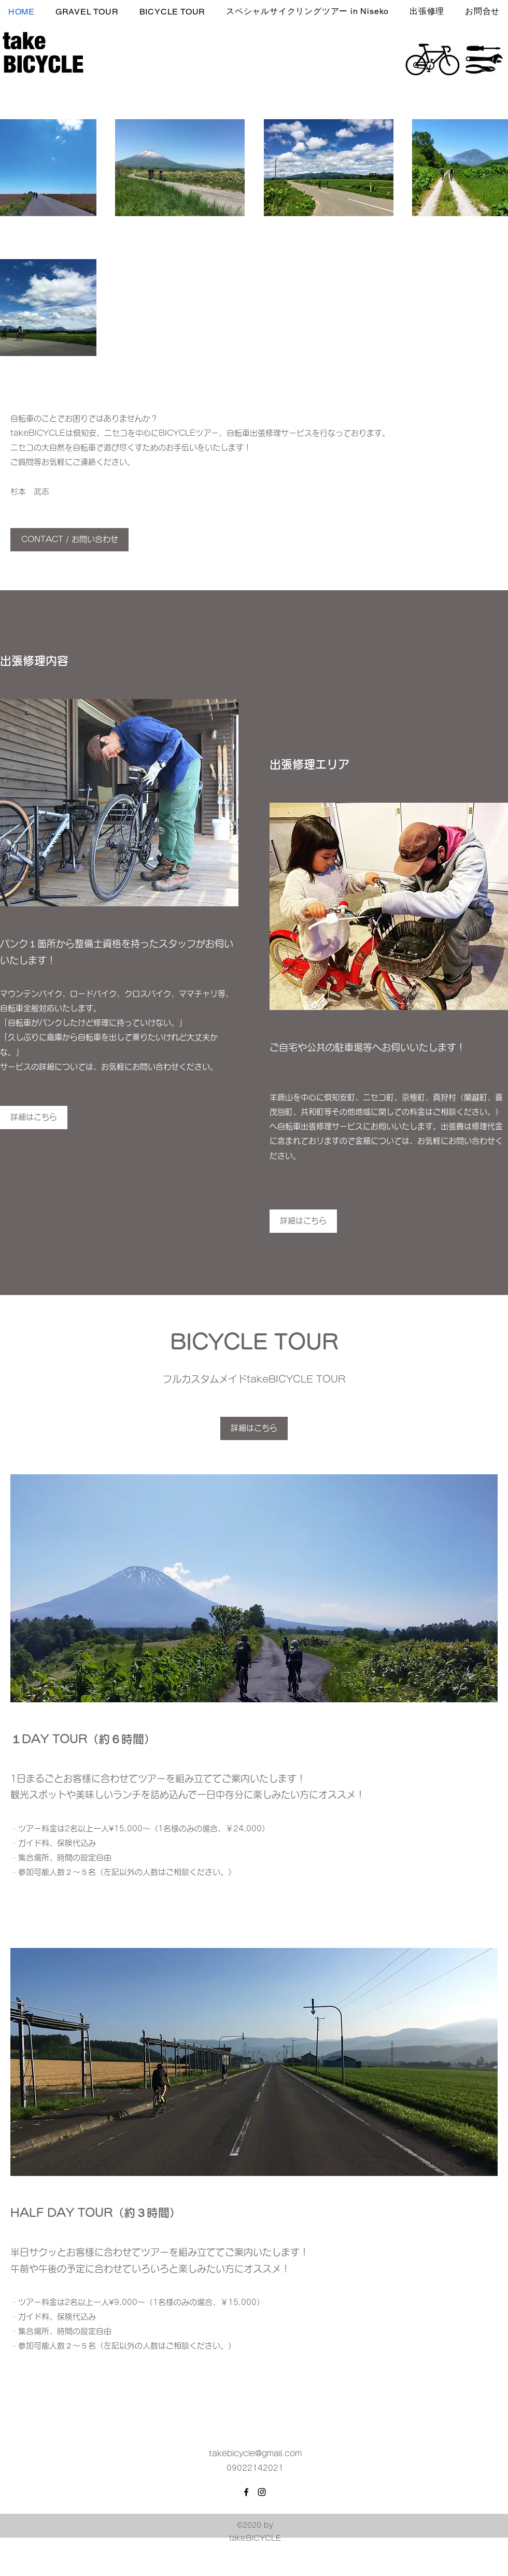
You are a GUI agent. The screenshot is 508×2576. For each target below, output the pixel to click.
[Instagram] (262, 2492)
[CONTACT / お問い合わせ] (69, 539)
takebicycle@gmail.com (255, 2453)
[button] (427, 11)
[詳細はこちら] (303, 1221)
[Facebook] (246, 2492)
